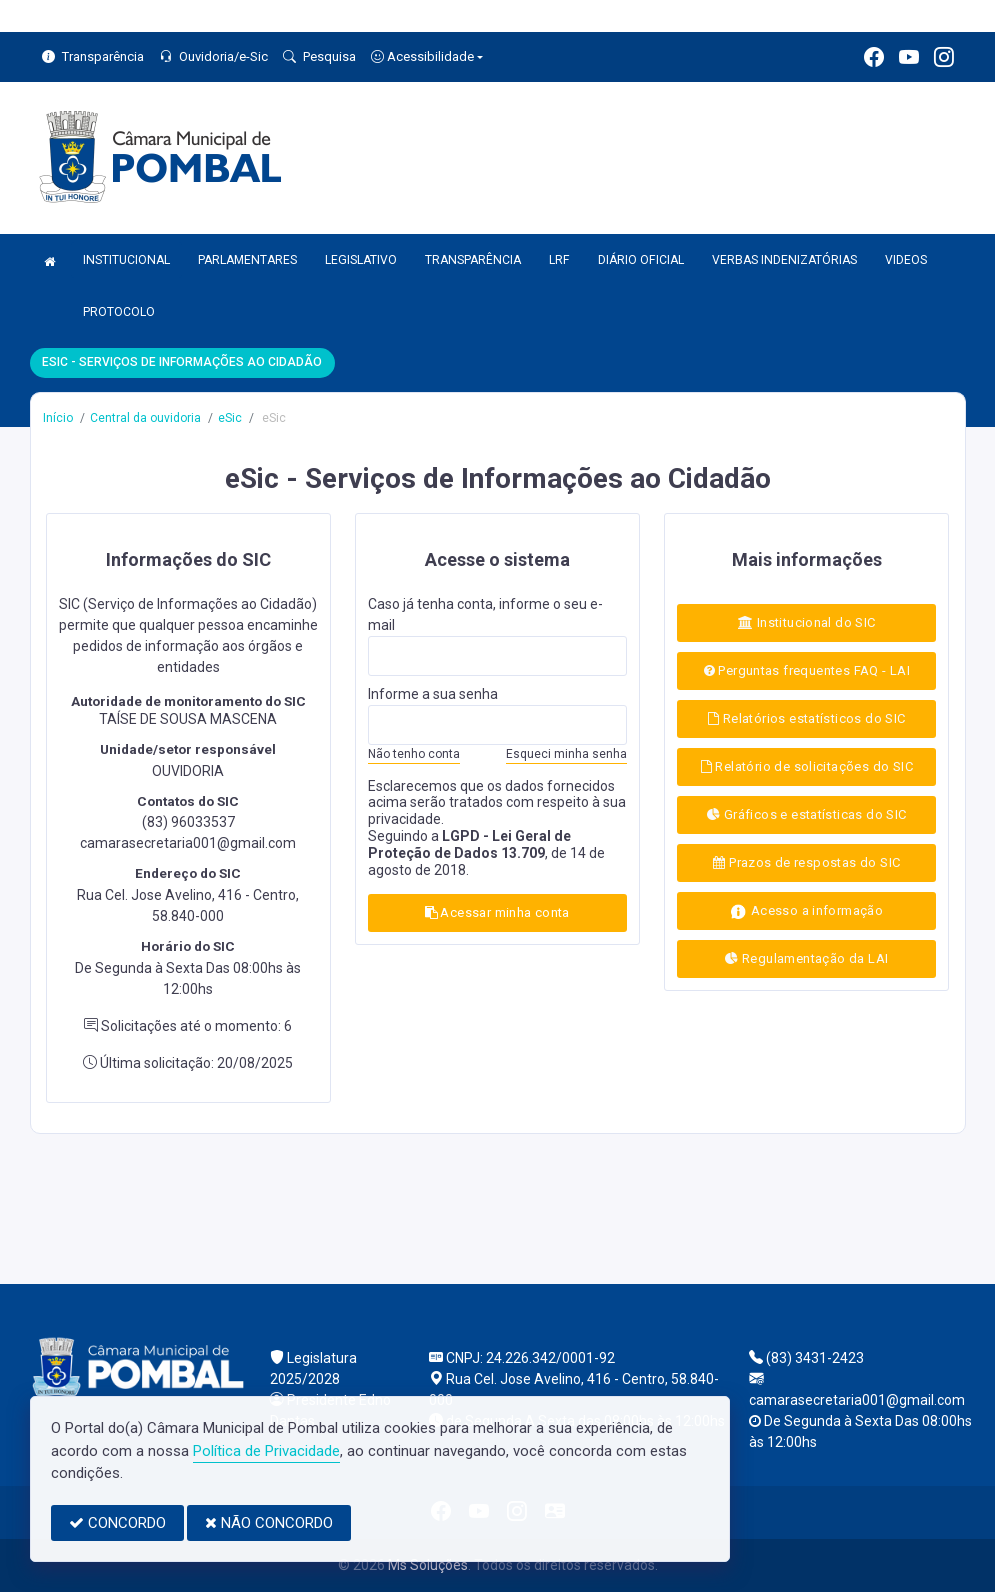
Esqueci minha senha (566, 754)
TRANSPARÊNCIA (473, 260)
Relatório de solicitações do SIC (807, 766)
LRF (559, 260)
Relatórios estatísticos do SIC (806, 718)
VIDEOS (906, 260)
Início (58, 418)
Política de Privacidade (266, 1451)
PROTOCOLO (119, 312)
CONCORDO (117, 1523)
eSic (230, 418)
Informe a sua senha (433, 694)
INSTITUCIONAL (126, 260)
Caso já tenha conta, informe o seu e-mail (485, 614)
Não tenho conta (414, 754)
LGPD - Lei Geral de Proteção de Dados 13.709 (469, 844)
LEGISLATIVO (361, 260)
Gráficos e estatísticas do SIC (806, 814)
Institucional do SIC (807, 622)
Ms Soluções (428, 1565)
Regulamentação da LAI (806, 958)
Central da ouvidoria (145, 418)
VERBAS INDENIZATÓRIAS (784, 260)
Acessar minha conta (497, 912)
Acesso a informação (806, 911)
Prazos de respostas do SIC (806, 862)
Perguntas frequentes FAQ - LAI (807, 670)
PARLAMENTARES (247, 260)
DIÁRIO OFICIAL (641, 260)
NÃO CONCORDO (269, 1523)
